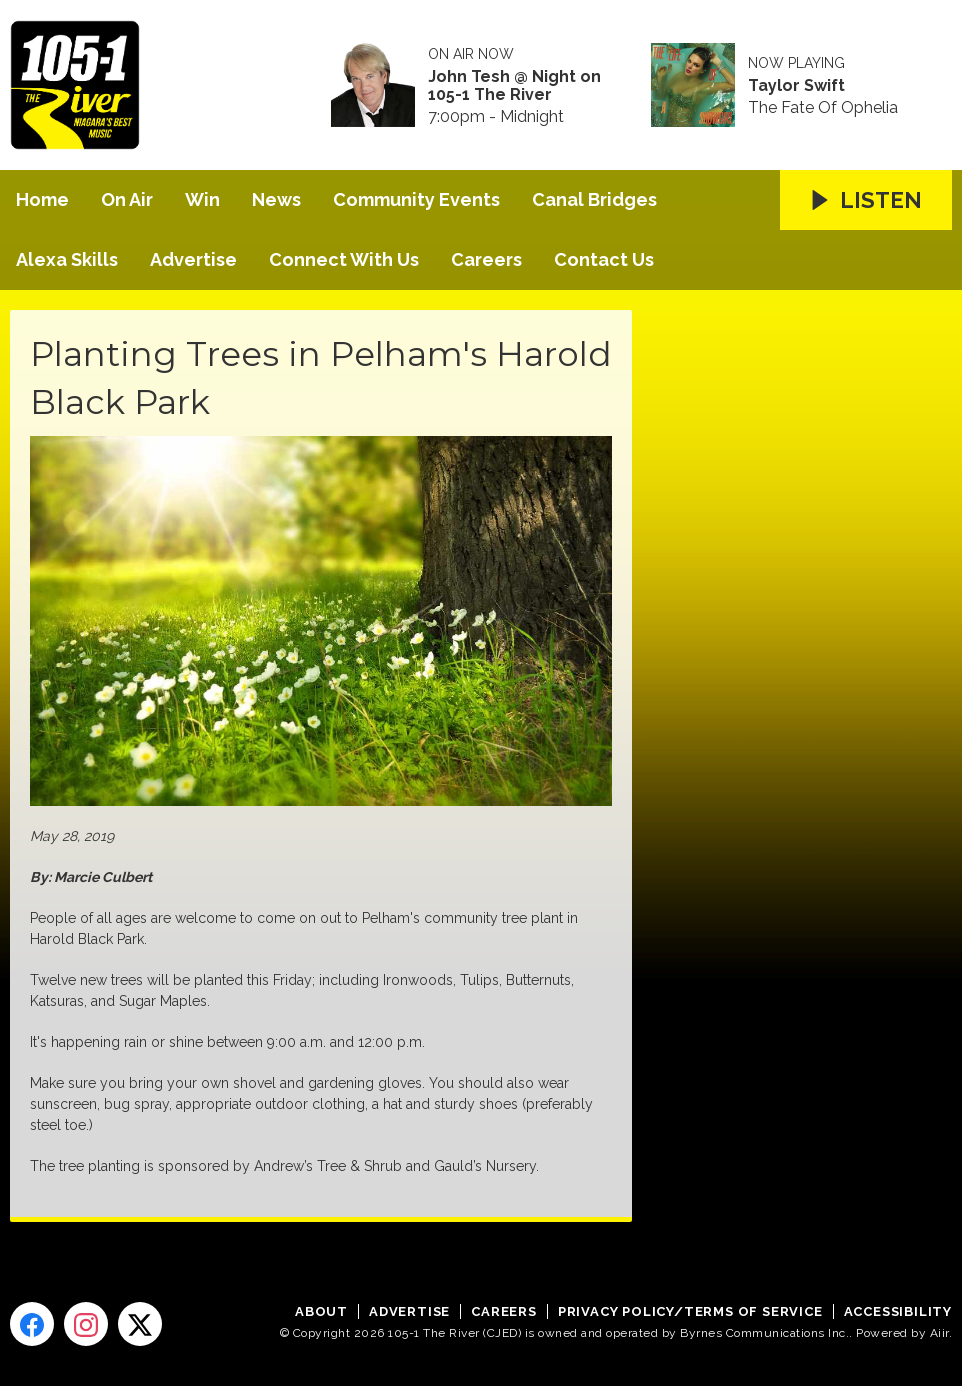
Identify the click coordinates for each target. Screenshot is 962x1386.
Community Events (416, 199)
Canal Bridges (594, 199)
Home (42, 199)
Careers (486, 259)
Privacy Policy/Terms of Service (690, 1311)
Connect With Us (344, 259)
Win (202, 199)
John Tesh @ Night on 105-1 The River (514, 86)
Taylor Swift (796, 86)
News (276, 199)
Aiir (939, 1333)
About (321, 1311)
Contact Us (604, 259)
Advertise (193, 259)
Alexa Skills (67, 259)
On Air (127, 199)
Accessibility (898, 1311)
